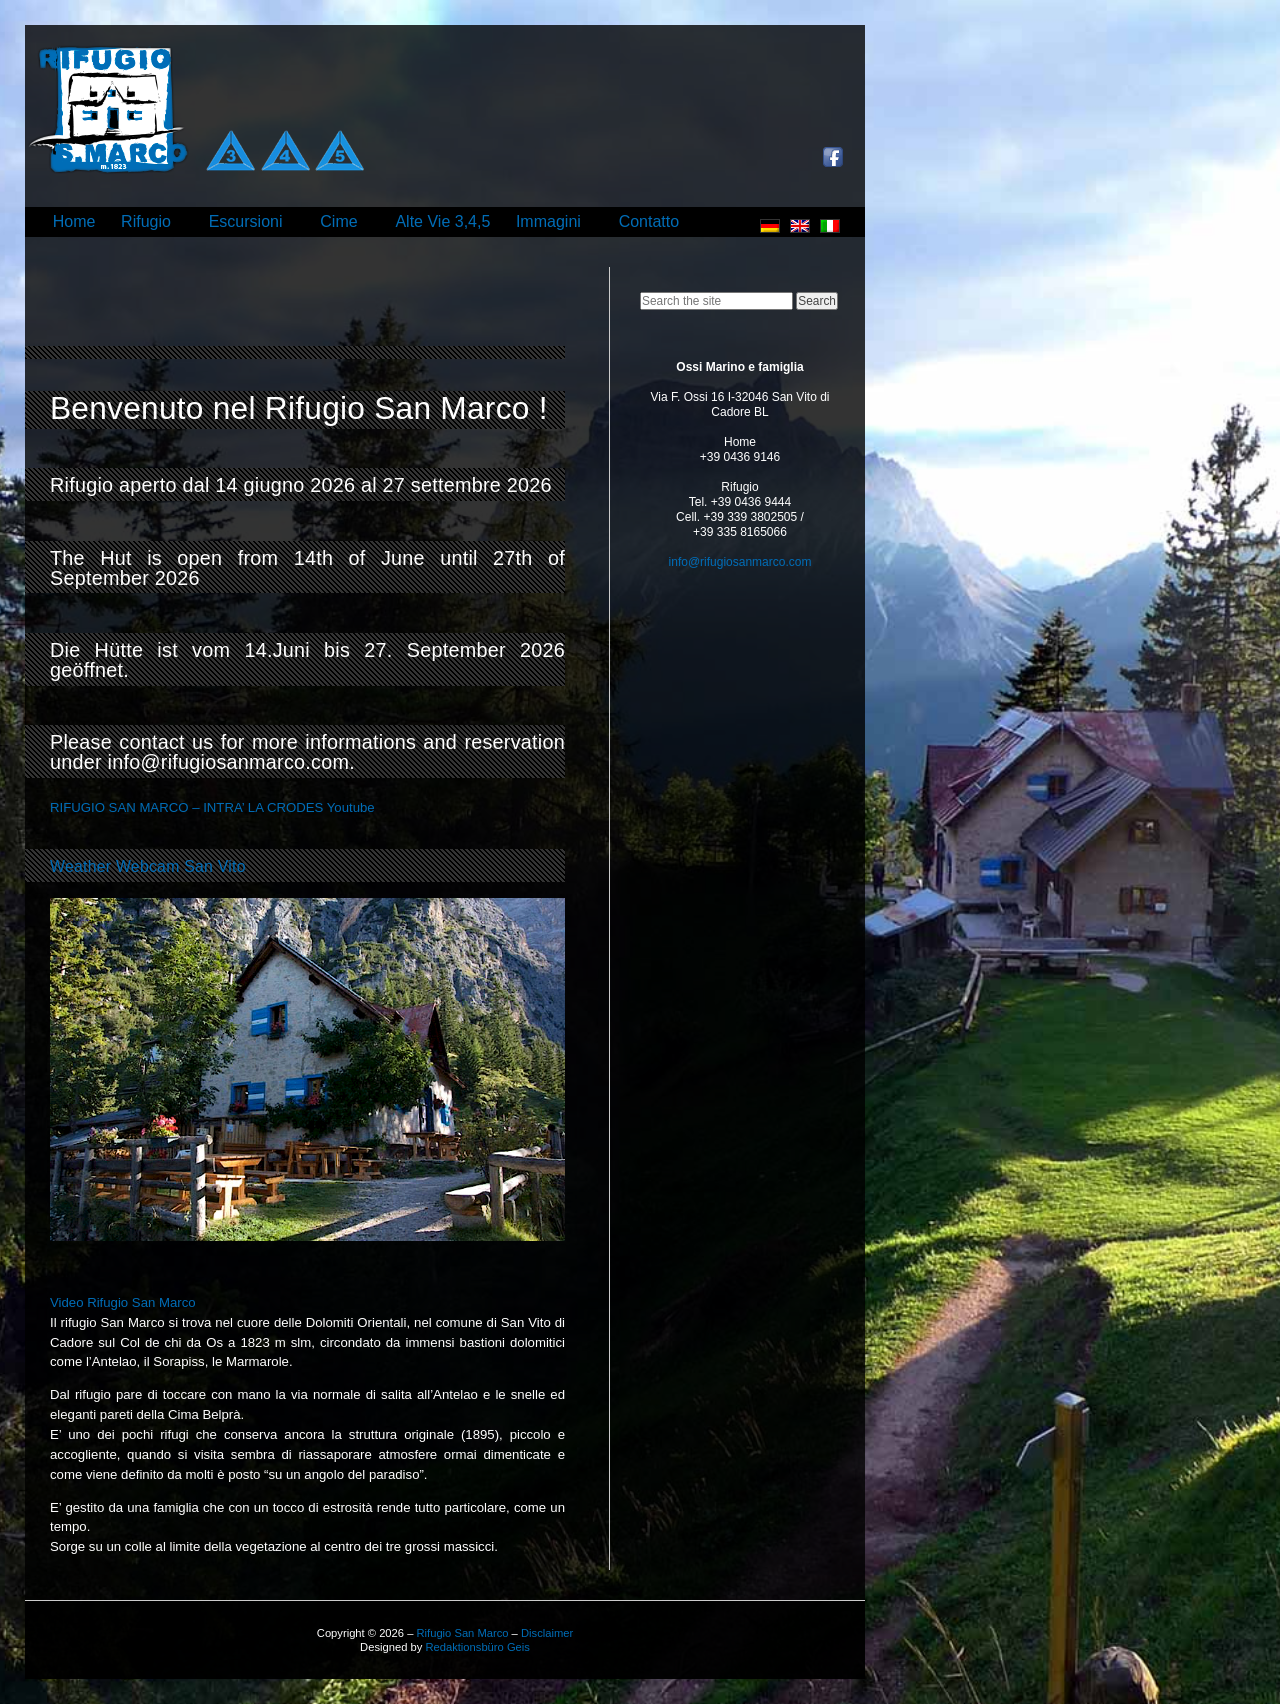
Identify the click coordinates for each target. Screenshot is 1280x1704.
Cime (338, 221)
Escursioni (246, 221)
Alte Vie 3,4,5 (442, 221)
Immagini (548, 221)
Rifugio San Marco (462, 1633)
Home (74, 221)
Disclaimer (547, 1633)
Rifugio (146, 221)
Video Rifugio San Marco (123, 1302)
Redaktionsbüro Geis (477, 1647)
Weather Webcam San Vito (148, 866)
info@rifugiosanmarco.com (740, 562)
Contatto (649, 221)
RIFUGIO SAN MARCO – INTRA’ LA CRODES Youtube (212, 807)
